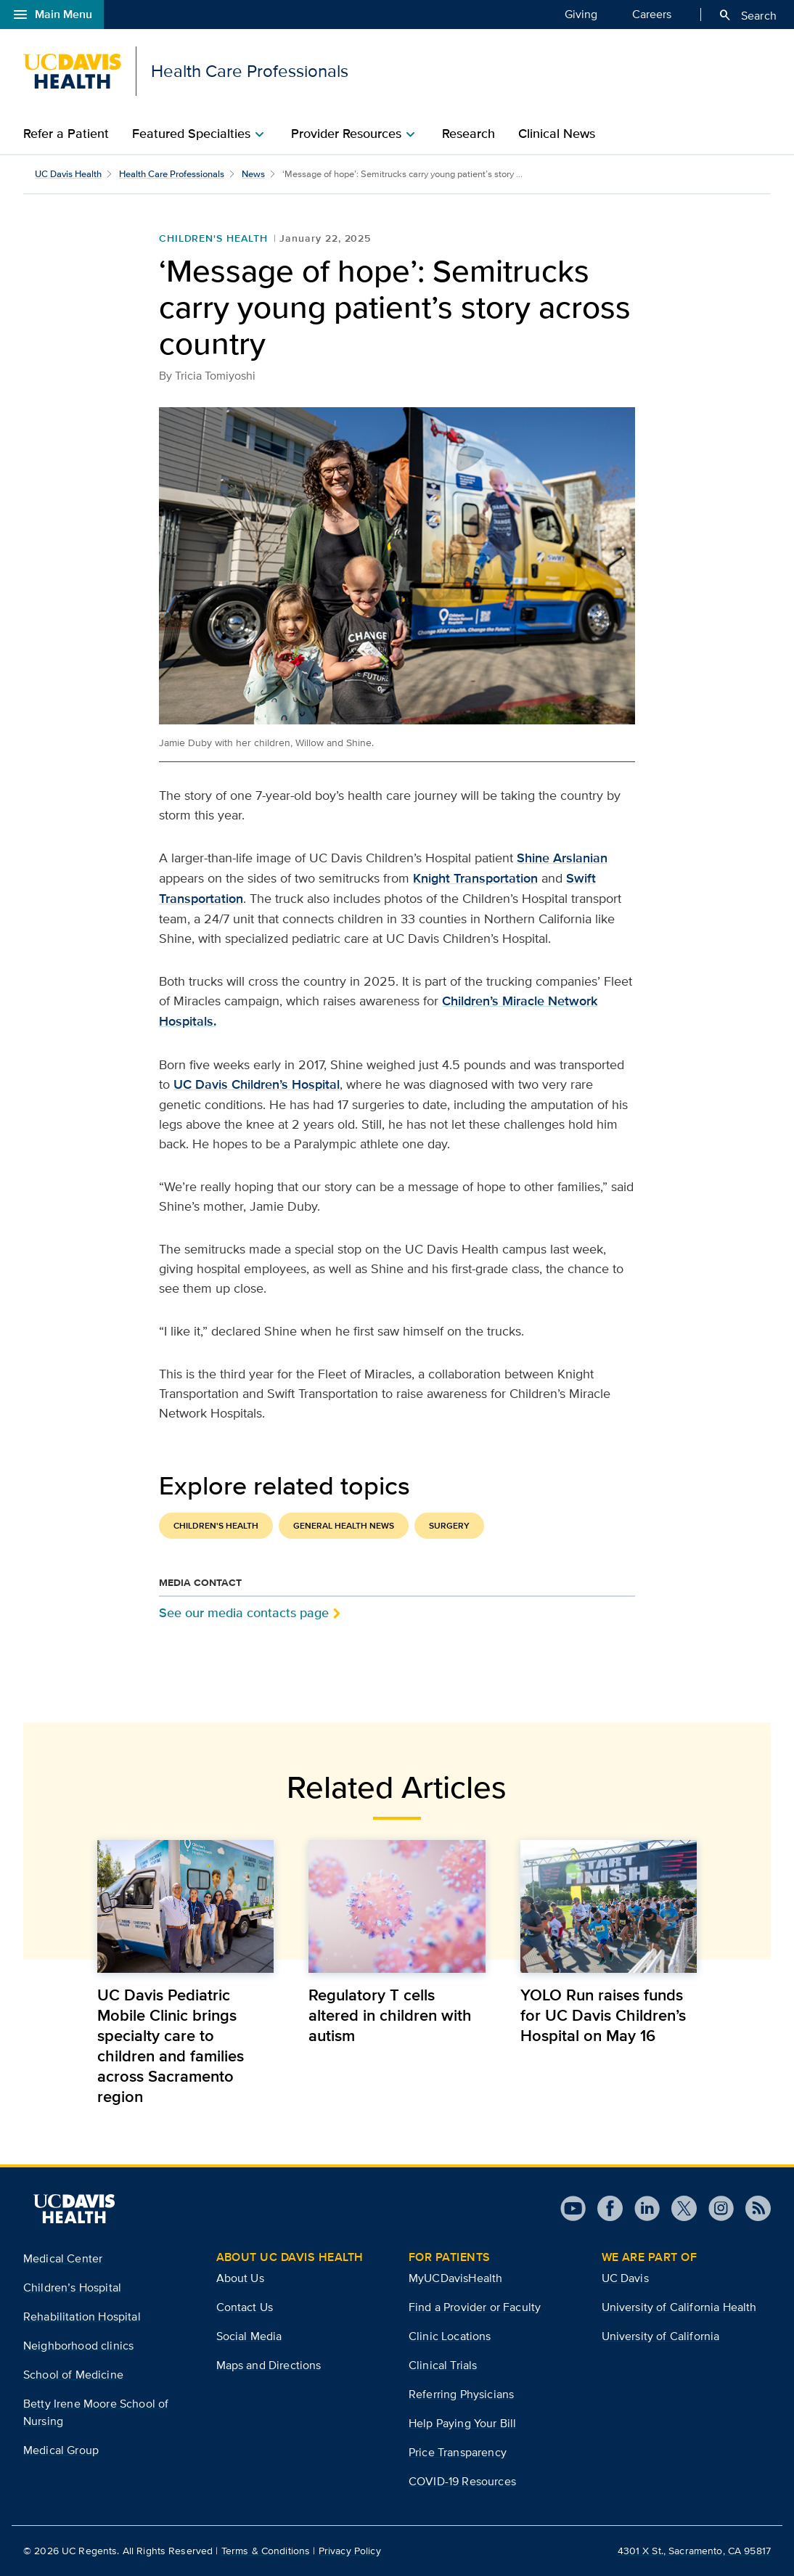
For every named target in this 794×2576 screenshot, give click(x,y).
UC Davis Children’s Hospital (256, 1084)
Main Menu (52, 14)
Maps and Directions (269, 2365)
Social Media (249, 2336)
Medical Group (61, 2450)
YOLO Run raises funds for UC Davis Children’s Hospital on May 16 (603, 2015)
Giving (581, 14)
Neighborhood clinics (78, 2345)
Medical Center (62, 2258)
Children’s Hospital (72, 2287)
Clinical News (556, 133)
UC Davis (625, 2278)
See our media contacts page (244, 1612)
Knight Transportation (475, 878)
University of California (661, 2336)
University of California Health (679, 2307)
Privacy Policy (350, 2550)
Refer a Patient (66, 133)
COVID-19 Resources (462, 2481)
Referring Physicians (461, 2394)
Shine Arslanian (562, 858)
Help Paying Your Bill (462, 2423)
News (253, 174)
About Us (240, 2278)
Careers (651, 14)
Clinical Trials (443, 2365)
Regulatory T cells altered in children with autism (390, 2015)
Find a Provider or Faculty (475, 2307)
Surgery (449, 1525)
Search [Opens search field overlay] (747, 15)
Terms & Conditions (266, 2550)
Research (468, 133)
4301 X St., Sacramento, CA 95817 (694, 2550)
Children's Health (213, 238)
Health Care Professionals (171, 174)
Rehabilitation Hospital (82, 2316)
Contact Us (245, 2307)
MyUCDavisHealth (455, 2278)
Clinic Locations (450, 2336)
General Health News (343, 1525)
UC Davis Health (68, 174)
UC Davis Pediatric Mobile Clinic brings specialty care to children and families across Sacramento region (170, 2045)
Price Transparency (458, 2452)
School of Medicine (73, 2374)
